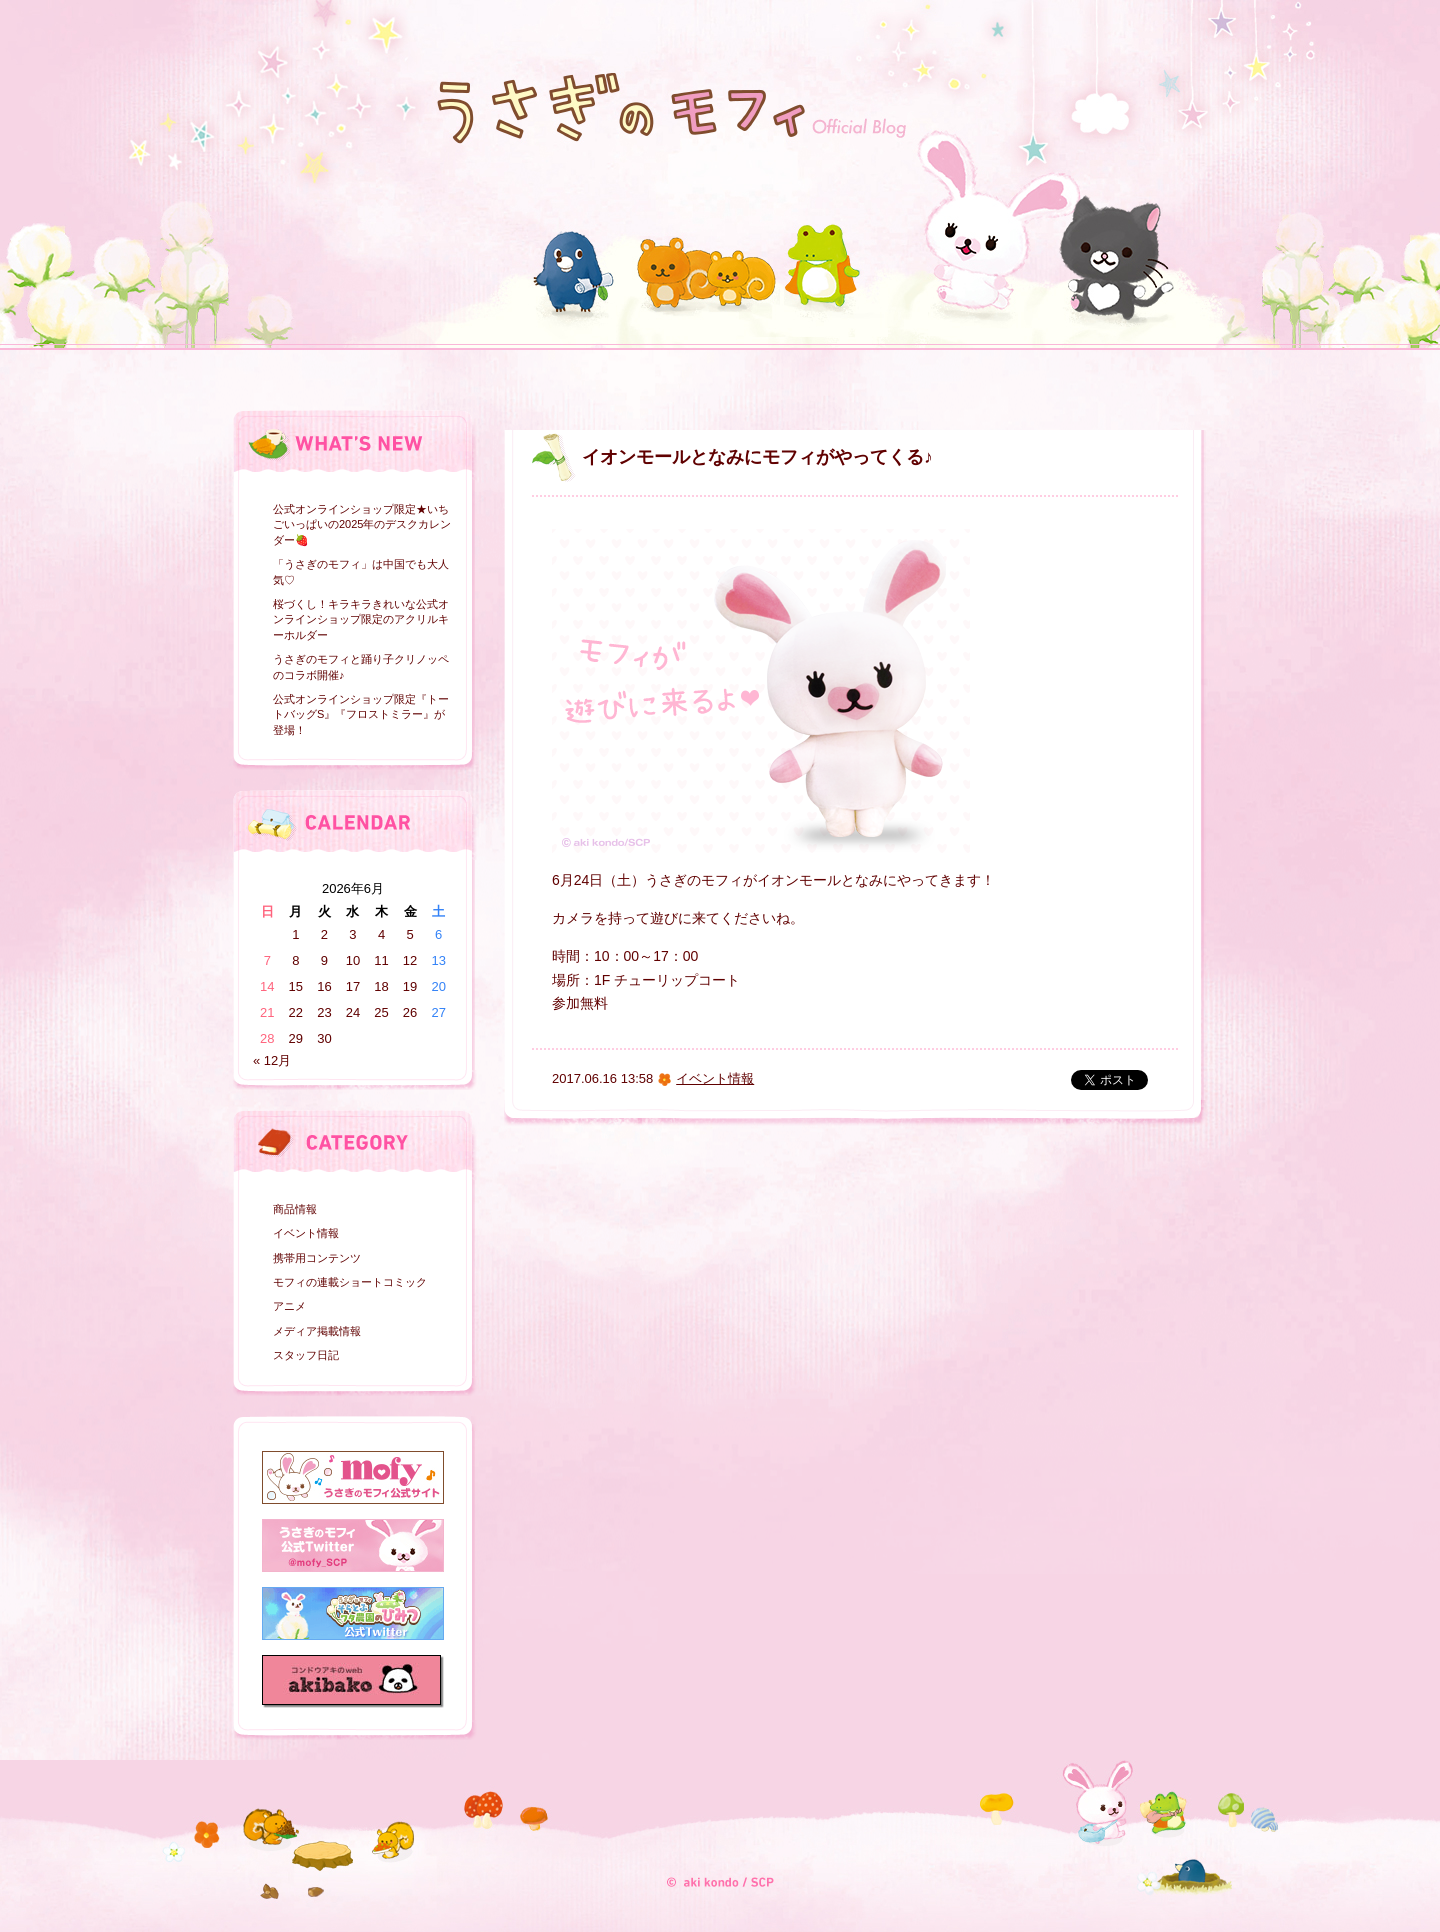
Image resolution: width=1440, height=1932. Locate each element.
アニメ (289, 1306)
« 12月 (272, 1060)
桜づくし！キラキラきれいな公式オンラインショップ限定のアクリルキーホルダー (361, 619)
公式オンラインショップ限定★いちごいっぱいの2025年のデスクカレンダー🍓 (362, 524)
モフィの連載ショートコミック (350, 1282)
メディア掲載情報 (317, 1331)
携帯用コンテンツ (317, 1258)
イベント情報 (306, 1233)
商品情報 (295, 1209)
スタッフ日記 (306, 1355)
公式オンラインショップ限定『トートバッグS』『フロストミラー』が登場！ (361, 714)
